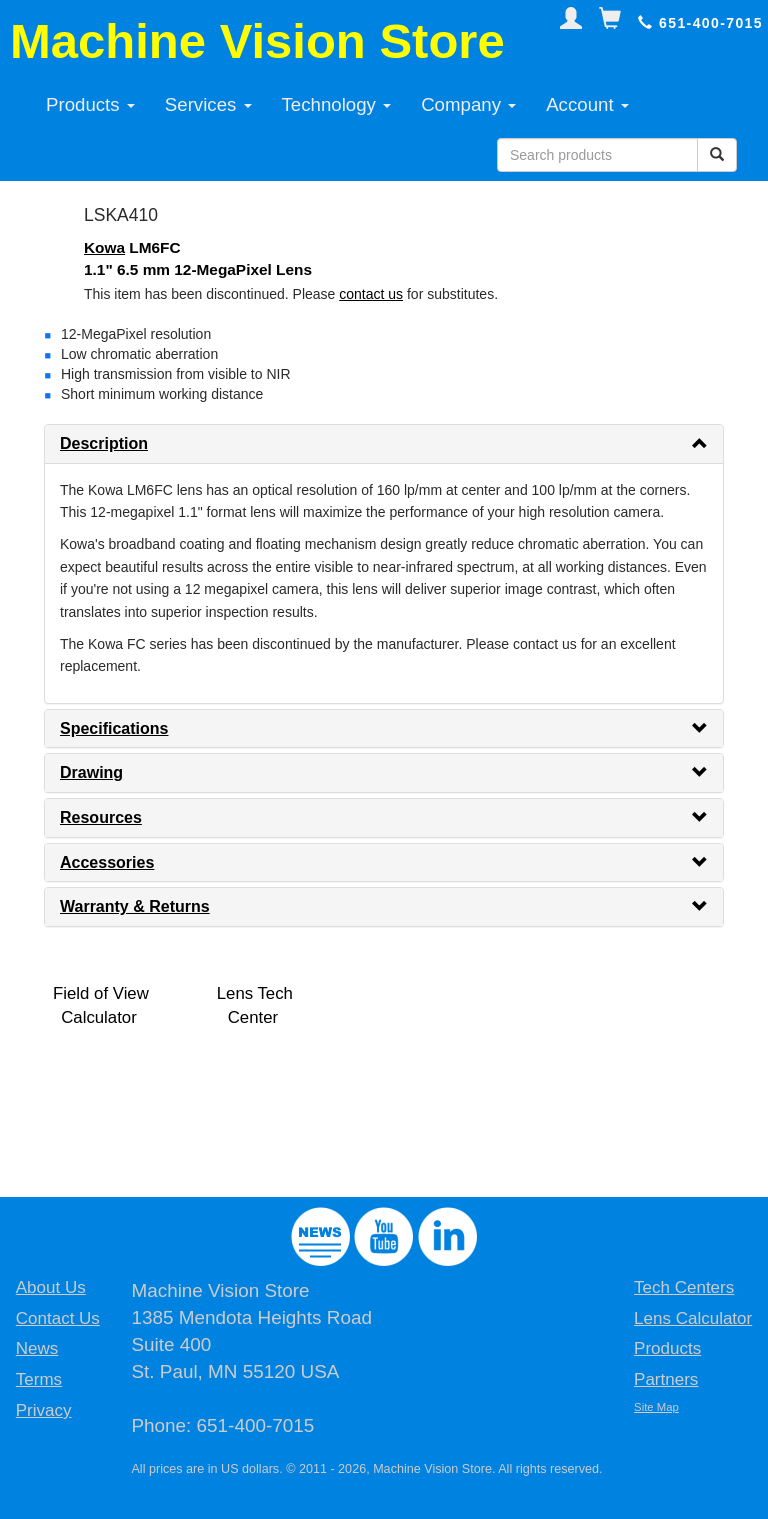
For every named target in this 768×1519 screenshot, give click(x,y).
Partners (666, 1379)
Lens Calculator (693, 1318)
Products (90, 104)
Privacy (44, 1410)
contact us (371, 294)
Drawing (91, 772)
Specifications (114, 728)
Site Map (656, 1407)
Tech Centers (684, 1287)
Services (208, 104)
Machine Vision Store (257, 41)
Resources (101, 817)
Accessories (107, 862)
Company (468, 104)
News (37, 1348)
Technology (337, 104)
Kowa (104, 247)
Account (587, 104)
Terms (39, 1379)
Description (104, 443)
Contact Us (58, 1318)
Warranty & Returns (135, 906)
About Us (51, 1287)
